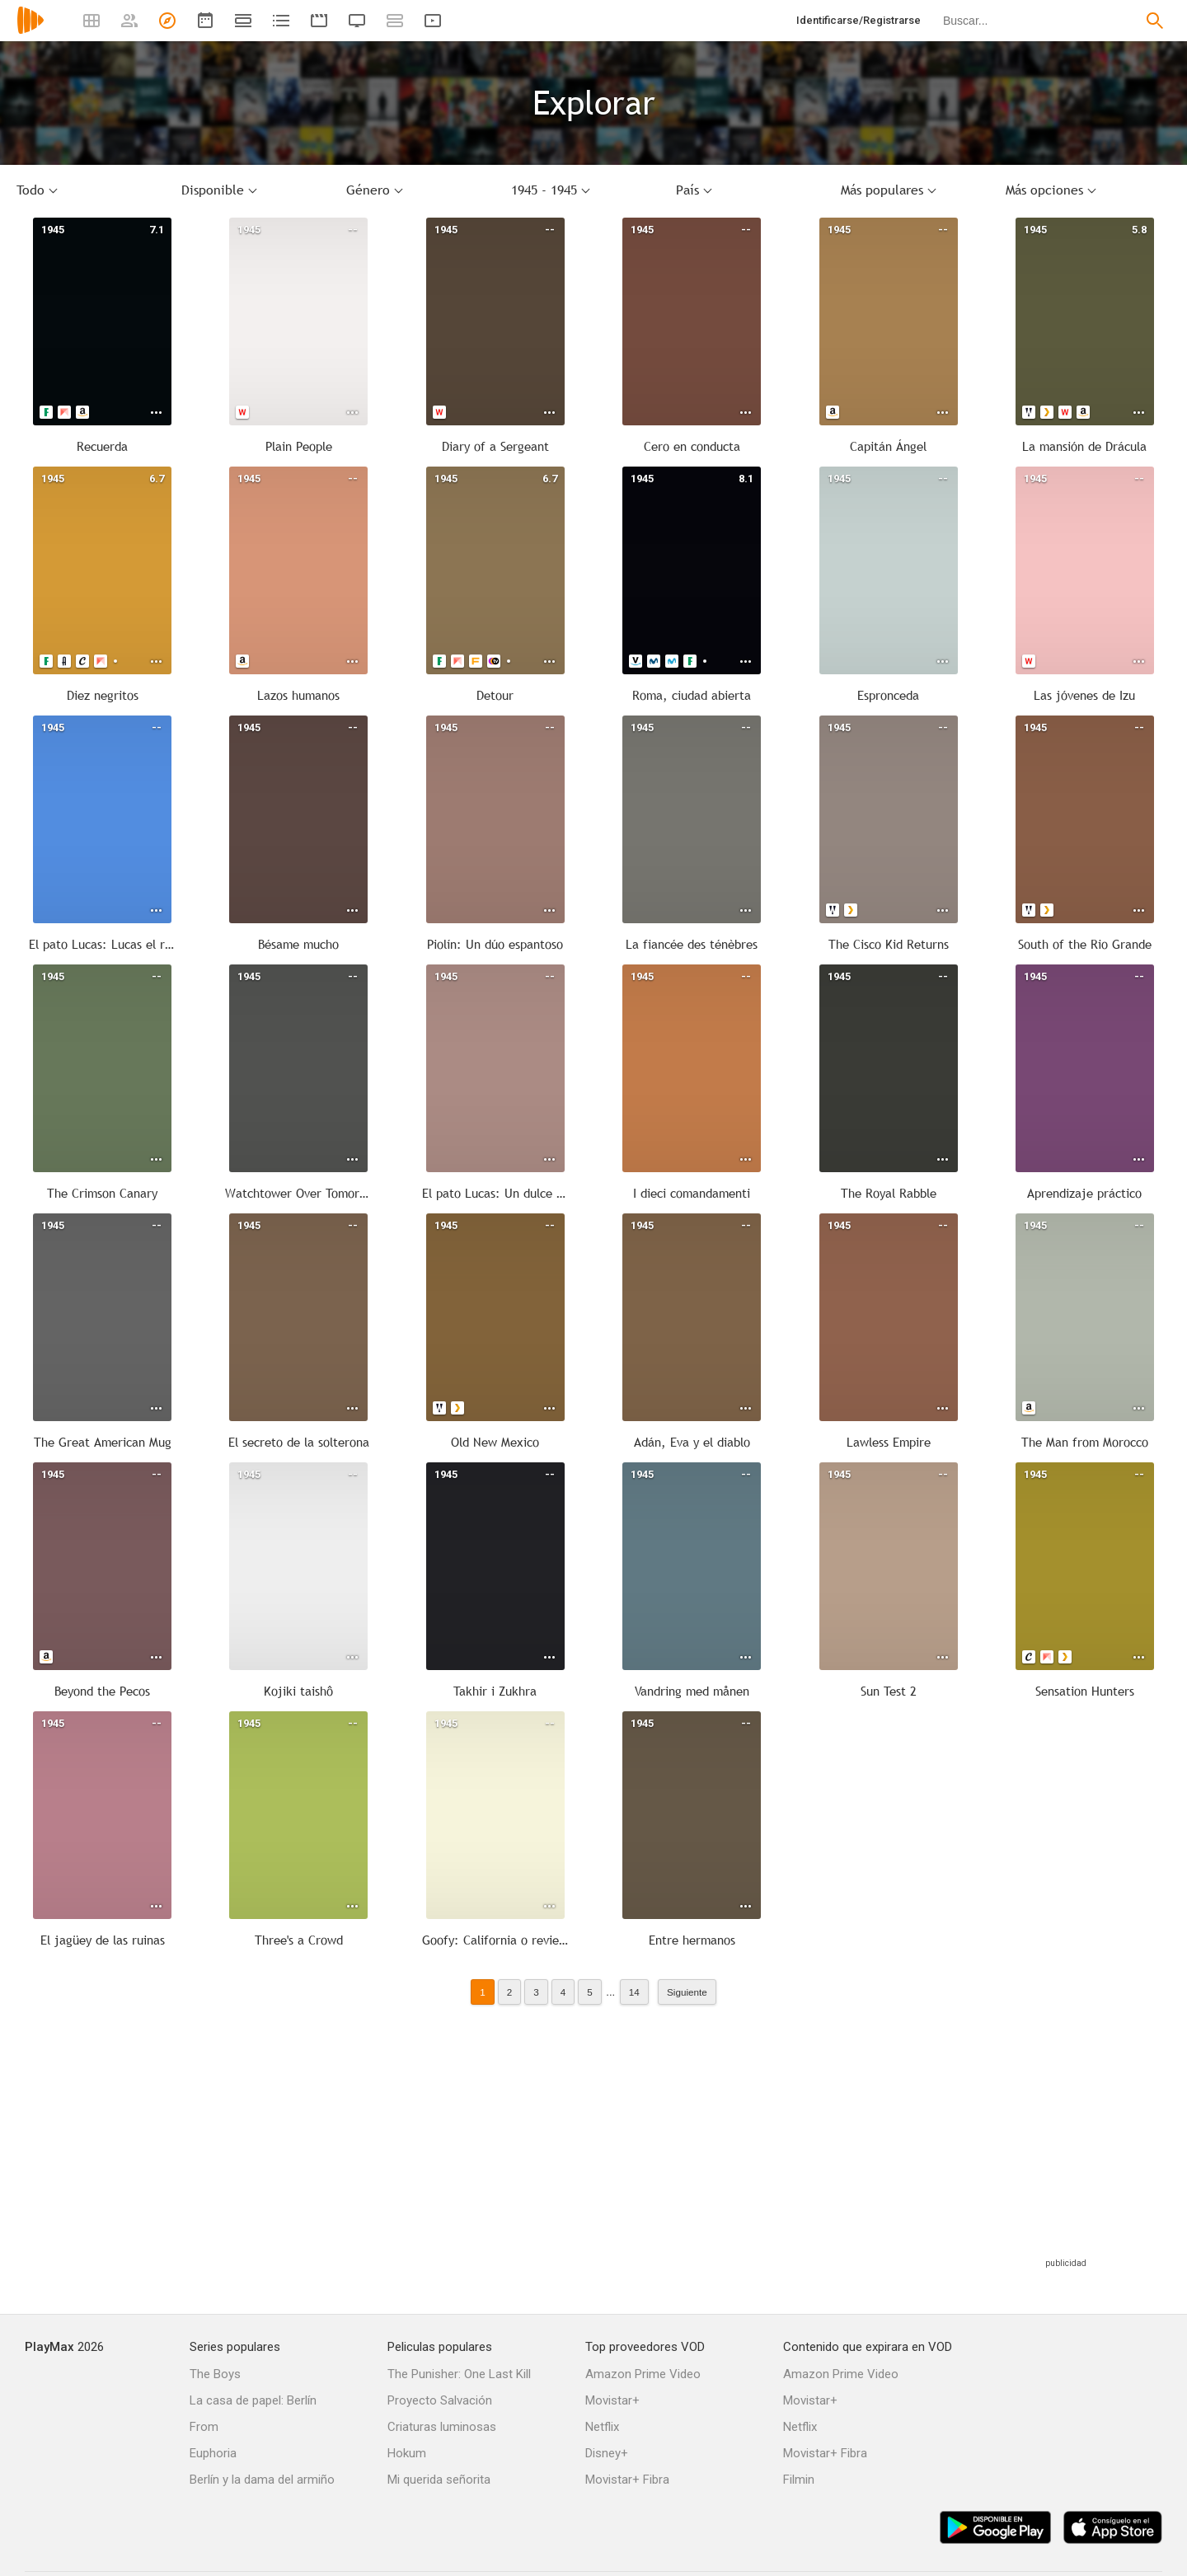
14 (634, 1992)
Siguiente (687, 1992)
